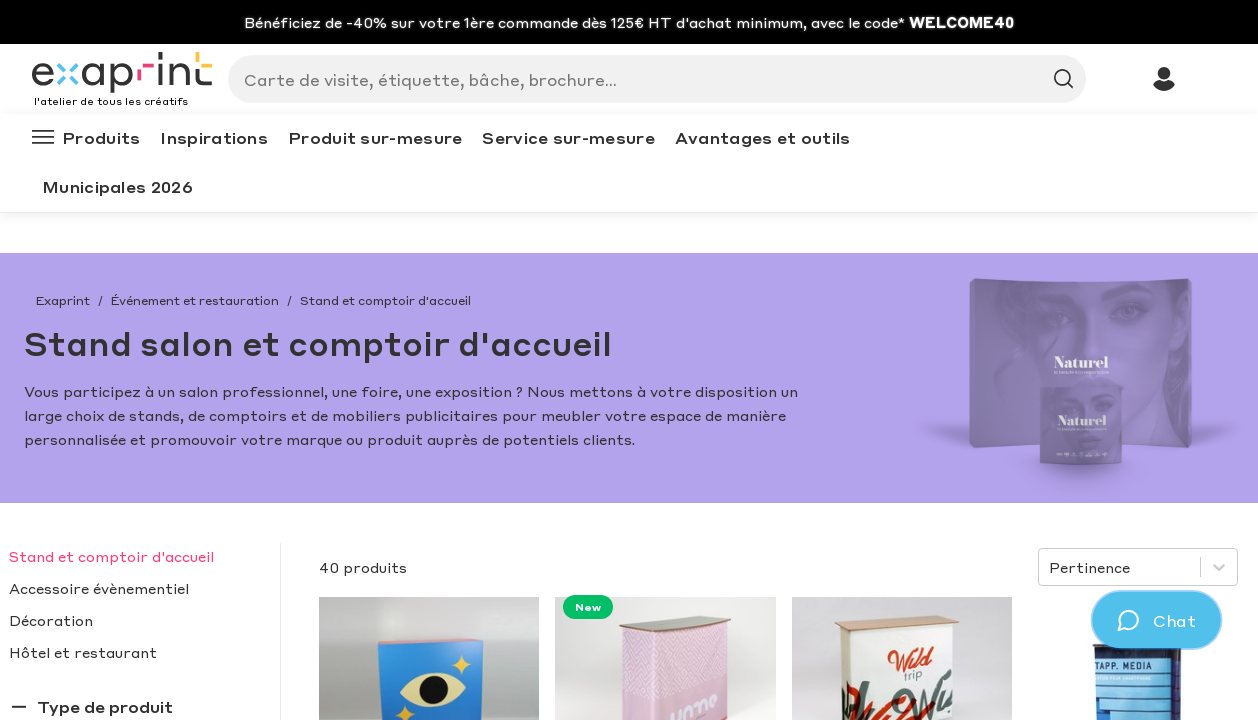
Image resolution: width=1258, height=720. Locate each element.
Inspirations (214, 137)
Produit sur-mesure (375, 137)
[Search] (649, 79)
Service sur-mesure (568, 137)
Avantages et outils (763, 137)
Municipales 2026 (117, 186)
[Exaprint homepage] (122, 74)
